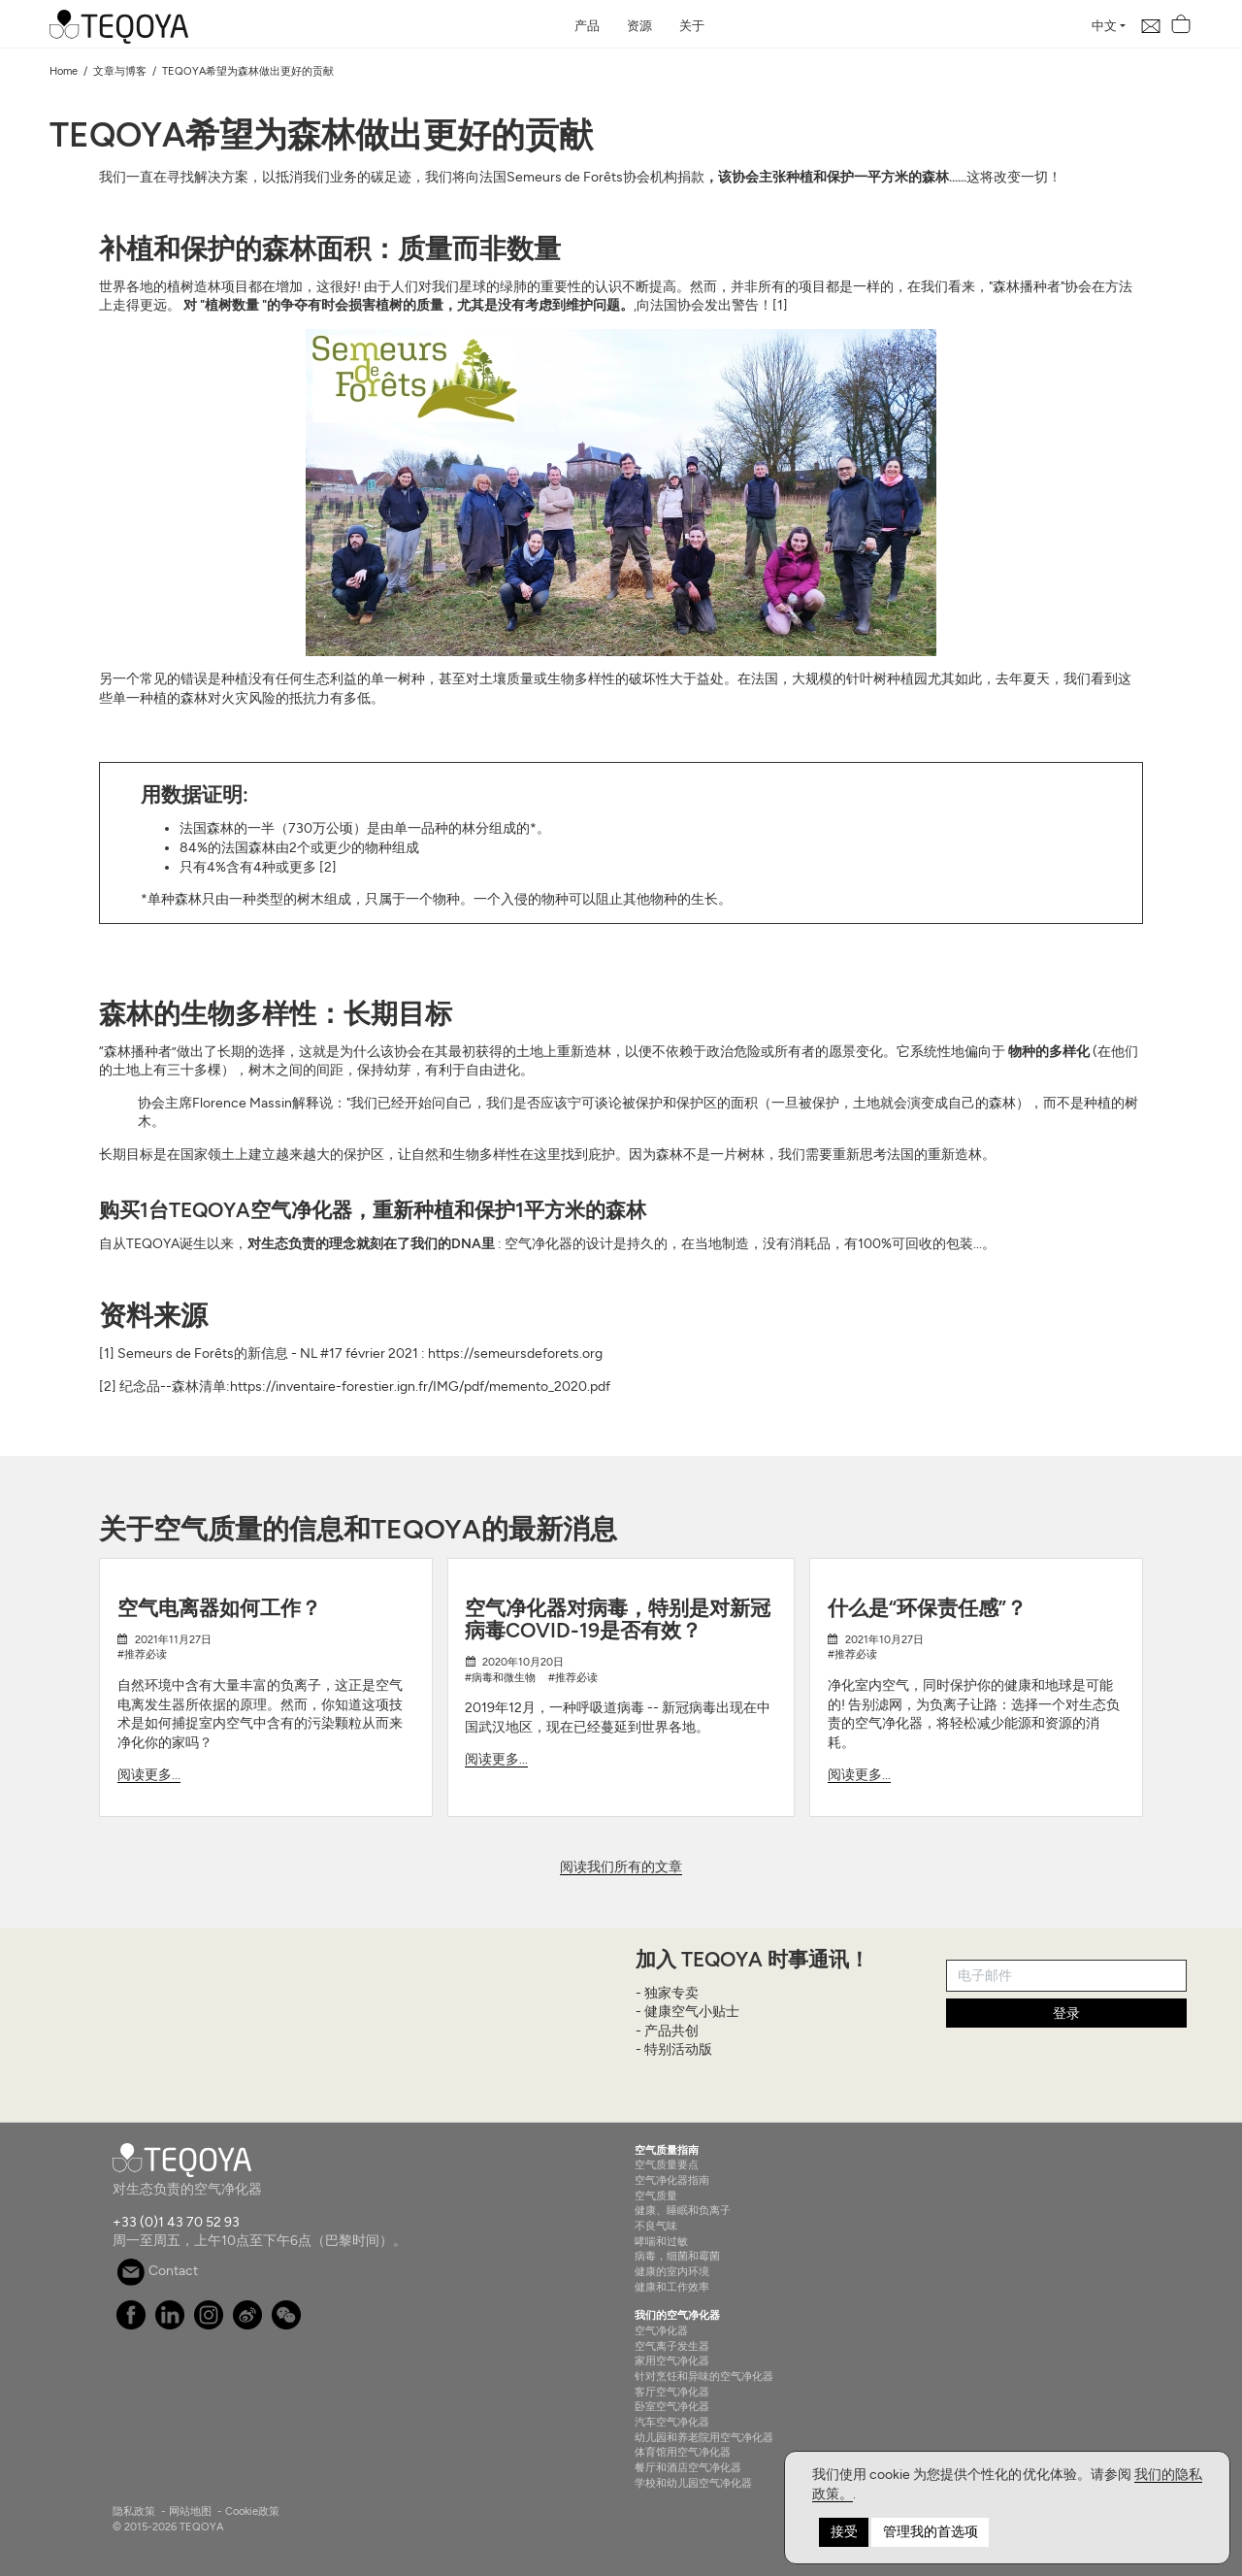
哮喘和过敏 (661, 2241)
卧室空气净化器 (672, 2406)
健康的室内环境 (672, 2271)
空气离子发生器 (672, 2346)
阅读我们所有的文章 (621, 1867)
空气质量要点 (667, 2164)
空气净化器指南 (672, 2180)
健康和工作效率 (672, 2287)
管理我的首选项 (930, 2532)
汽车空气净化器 (672, 2421)
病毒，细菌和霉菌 (677, 2255)
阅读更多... (148, 1775)
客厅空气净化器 (672, 2391)
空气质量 (656, 2195)
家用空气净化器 (672, 2360)
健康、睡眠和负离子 (683, 2210)
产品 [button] (587, 25)
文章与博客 (120, 71)
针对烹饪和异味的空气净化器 (704, 2376)
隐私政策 (134, 2511)
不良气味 (656, 2225)
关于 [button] (691, 25)
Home (63, 71)
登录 (1066, 2013)
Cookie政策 (252, 2511)
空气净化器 (661, 2330)
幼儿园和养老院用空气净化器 (704, 2437)
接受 (844, 2532)
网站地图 (190, 2511)
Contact (157, 2270)
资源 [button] (639, 25)
